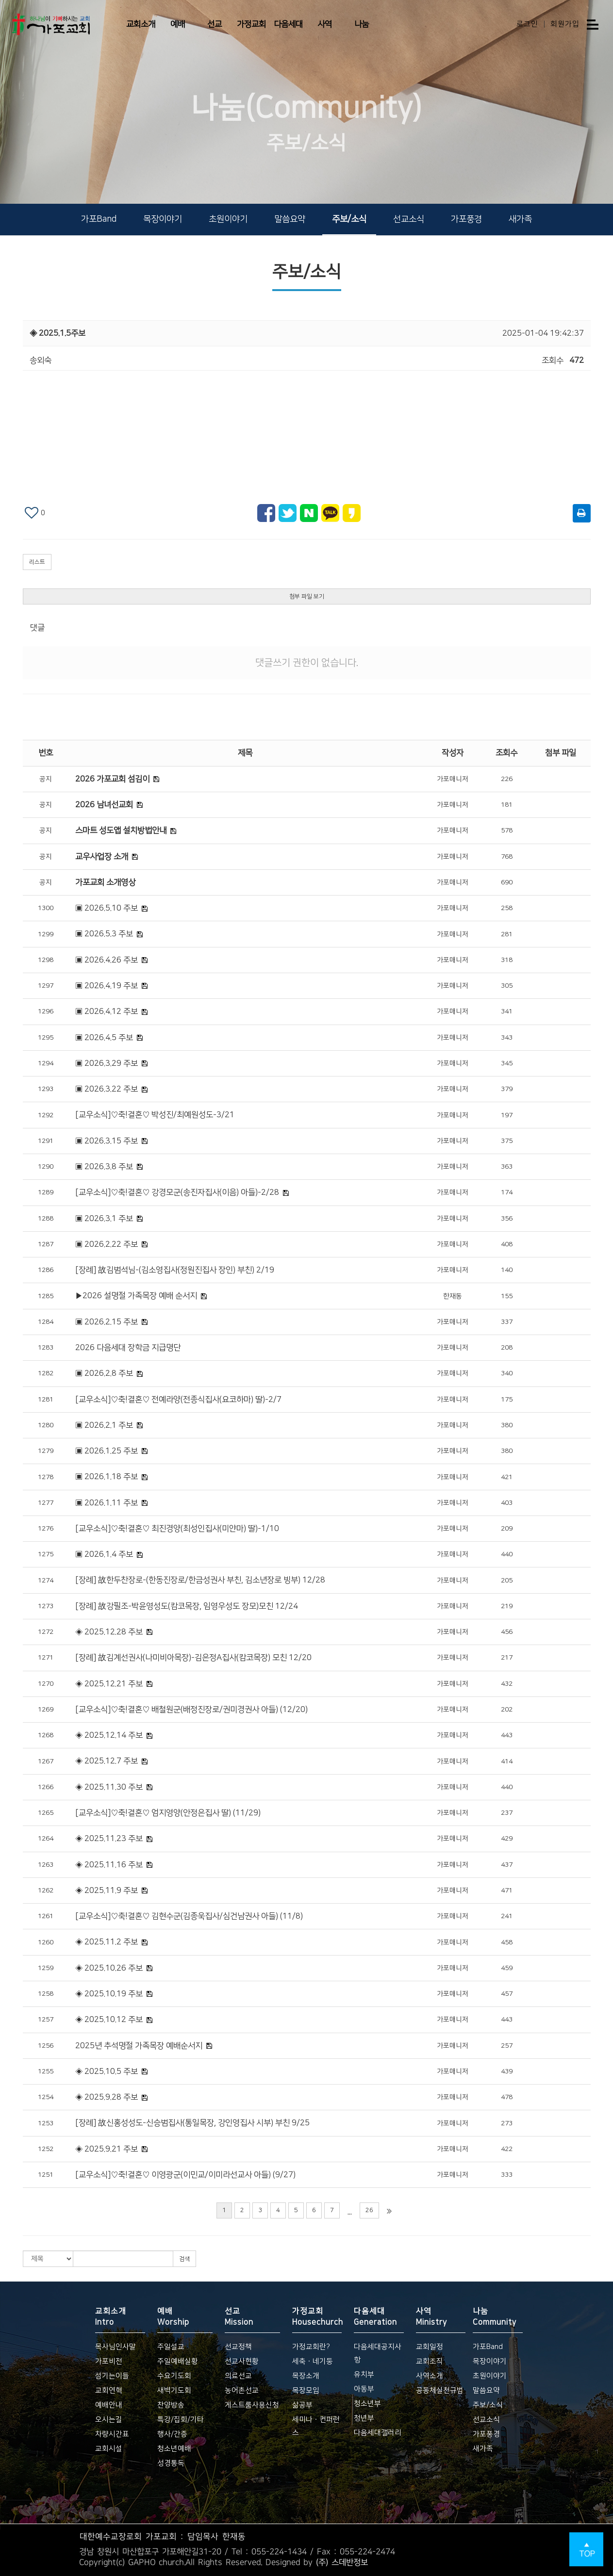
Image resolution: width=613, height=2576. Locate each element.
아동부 (364, 2389)
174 (507, 1192)
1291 (45, 1141)
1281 (45, 1399)
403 (507, 1503)
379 (507, 1089)
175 (507, 1399)
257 (507, 2046)
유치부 (364, 2374)
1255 (45, 2071)
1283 (45, 1348)
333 (507, 2175)
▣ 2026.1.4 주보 (104, 1554)
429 (507, 1838)
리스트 (37, 562)
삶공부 (302, 2405)
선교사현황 (242, 2361)
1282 (45, 1373)
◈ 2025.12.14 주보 (109, 1735)
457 (507, 1994)
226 (507, 779)
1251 (45, 2175)
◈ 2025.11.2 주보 (106, 1942)
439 (507, 2071)
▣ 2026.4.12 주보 (106, 1011)
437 (507, 1865)
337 (507, 1322)
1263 (45, 1865)
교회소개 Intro (110, 2316)
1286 (45, 1270)
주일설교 (170, 2347)
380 (507, 1425)
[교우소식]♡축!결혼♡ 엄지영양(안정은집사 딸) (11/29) (168, 1813)
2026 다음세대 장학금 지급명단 (128, 1347)
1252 (45, 2149)
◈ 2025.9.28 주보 (106, 2097)
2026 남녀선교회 (104, 804)
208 (507, 1348)
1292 (45, 1115)
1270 (45, 1684)
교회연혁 (108, 2390)
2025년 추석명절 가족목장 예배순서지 (138, 2045)
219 (507, 1606)
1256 (45, 2046)
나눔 (361, 24)
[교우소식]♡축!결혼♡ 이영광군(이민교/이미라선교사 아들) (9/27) (185, 2174)
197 (507, 1115)
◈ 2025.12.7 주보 (106, 1761)
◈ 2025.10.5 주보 (106, 2071)
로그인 (527, 24)
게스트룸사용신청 (252, 2405)
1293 (45, 1089)
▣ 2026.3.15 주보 (106, 1141)
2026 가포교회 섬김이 (112, 779)
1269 (45, 1709)
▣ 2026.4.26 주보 (106, 960)
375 (507, 1141)
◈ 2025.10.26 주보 (109, 1968)
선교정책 (238, 2347)
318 (507, 960)
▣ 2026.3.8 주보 (104, 1166)
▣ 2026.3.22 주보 (106, 1089)
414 (507, 1761)
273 (507, 2123)
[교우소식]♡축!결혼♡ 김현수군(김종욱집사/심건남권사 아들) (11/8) (189, 1916)
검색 (184, 2259)
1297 (45, 986)
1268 (45, 1735)
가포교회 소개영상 (105, 882)
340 (507, 1373)
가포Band (98, 219)
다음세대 (288, 24)
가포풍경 (466, 219)
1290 (45, 1167)
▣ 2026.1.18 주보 (106, 1476)
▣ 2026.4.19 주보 (106, 985)
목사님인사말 (115, 2347)
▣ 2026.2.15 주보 (106, 1322)
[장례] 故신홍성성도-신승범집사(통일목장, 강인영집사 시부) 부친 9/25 (192, 2123)
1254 (45, 2097)
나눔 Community (494, 2316)
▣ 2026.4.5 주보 (104, 1037)
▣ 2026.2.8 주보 (104, 1373)
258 (507, 908)
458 (507, 1942)
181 (507, 805)
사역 (324, 24)
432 (507, 1684)
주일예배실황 (177, 2361)
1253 (45, 2123)
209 (507, 1529)
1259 (45, 1968)
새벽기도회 (174, 2390)
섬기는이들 (112, 2376)
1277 (45, 1503)
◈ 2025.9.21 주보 (106, 2149)
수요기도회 (174, 2376)
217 (507, 1658)
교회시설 (108, 2449)
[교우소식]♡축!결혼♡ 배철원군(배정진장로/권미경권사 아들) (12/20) (191, 1709)
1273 (45, 1606)
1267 (45, 1761)
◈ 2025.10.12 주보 (109, 2019)
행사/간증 (172, 2434)
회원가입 (565, 24)
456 (507, 1632)
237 (507, 1813)
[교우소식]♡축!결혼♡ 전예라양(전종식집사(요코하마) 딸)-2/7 (178, 1399)
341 (507, 1011)
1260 (45, 1942)
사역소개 (429, 2376)
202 (507, 1709)
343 (507, 1038)
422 (507, 2149)
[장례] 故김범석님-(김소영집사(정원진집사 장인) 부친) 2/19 (174, 1270)
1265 (45, 1813)
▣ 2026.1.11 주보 (106, 1503)
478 (507, 2097)
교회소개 (140, 24)
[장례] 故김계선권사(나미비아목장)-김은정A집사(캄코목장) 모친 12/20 (193, 1657)
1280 (45, 1425)
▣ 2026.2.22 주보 (106, 1244)
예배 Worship (173, 2316)
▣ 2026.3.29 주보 (106, 1063)
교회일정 (429, 2347)
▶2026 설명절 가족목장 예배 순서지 (136, 1295)
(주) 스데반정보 (342, 2562)
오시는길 (108, 2419)
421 (507, 1477)
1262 (45, 1890)
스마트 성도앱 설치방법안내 (120, 830)
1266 (45, 1787)
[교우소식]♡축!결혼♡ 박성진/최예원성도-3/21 (154, 1114)
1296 (45, 1011)
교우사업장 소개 (101, 856)
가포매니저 (452, 779)
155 (507, 1296)
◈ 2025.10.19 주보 (109, 1993)
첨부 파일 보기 (306, 596)
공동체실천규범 (440, 2390)
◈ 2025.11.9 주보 (106, 1890)
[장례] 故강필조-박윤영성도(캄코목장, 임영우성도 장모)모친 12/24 (186, 1606)
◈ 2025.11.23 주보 (109, 1838)
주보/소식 (349, 219)
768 (507, 857)
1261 (45, 1916)
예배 (177, 24)
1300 (45, 908)
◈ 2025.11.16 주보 (109, 1864)
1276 (45, 1529)
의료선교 (238, 2376)
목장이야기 (162, 219)
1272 (45, 1632)
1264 (45, 1838)
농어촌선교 (242, 2390)
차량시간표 (112, 2434)
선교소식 (408, 219)
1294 (45, 1063)
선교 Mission (239, 2316)
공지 (45, 779)
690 (507, 882)
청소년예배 (174, 2449)
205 (507, 1580)
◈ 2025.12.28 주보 (109, 1632)
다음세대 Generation (375, 2316)
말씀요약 (289, 219)
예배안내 (108, 2405)
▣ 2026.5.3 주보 (104, 933)
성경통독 (170, 2463)
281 (507, 934)
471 (507, 1890)
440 (507, 1554)
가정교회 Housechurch (317, 2316)
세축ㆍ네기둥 (312, 2361)
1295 (45, 1038)
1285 (45, 1296)
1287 (45, 1244)
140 (507, 1270)
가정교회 (251, 24)
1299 (45, 934)
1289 (45, 1192)
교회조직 (429, 2361)
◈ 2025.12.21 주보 (109, 1683)
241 (507, 1916)
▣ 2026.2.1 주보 (104, 1425)
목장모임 (305, 2390)
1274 (45, 1580)
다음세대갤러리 (377, 2433)
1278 (45, 1477)
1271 (45, 1658)
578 (507, 830)
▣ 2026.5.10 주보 (106, 908)
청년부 (364, 2418)
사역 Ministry (431, 2316)
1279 (45, 1451)
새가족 (520, 219)
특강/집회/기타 (180, 2419)
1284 (45, 1322)
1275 (45, 1554)
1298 (45, 960)
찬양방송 (170, 2405)
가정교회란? (311, 2347)
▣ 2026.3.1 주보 (104, 1218)
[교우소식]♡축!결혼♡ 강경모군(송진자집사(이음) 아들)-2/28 (177, 1192)
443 (507, 1735)
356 (507, 1219)
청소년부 (367, 2403)
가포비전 (108, 2361)
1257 (45, 2019)
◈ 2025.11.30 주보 (109, 1787)
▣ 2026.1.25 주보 (106, 1451)
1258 (45, 1994)
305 (507, 986)
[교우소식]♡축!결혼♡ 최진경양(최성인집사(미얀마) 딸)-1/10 (177, 1528)
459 (507, 1968)
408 (507, 1244)
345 (507, 1063)
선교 (214, 24)
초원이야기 (228, 219)
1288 (45, 1219)
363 (507, 1167)
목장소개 (305, 2376)
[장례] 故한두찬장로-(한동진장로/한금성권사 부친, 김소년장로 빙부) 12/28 (200, 1580)
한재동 (452, 1296)
